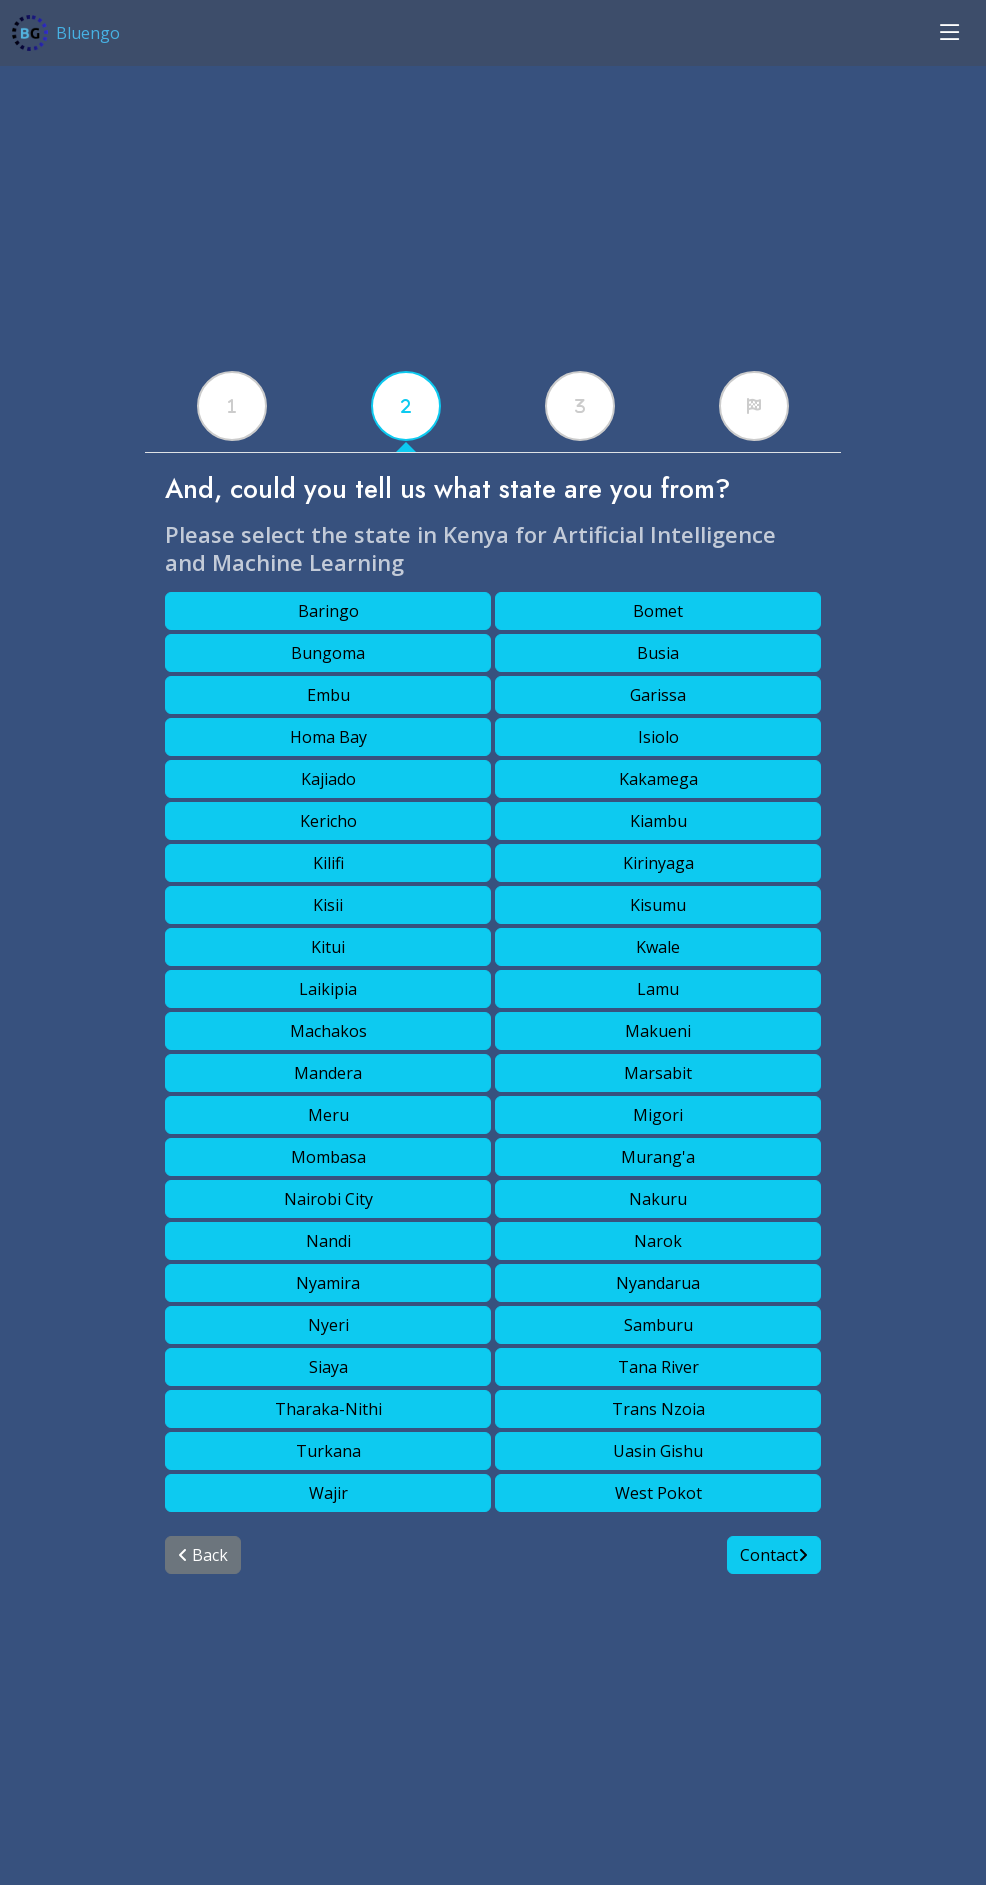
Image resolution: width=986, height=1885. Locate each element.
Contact (774, 1555)
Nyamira (328, 1283)
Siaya (328, 1367)
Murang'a (658, 1157)
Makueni (658, 1031)
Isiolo (658, 737)
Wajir (328, 1493)
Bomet (658, 611)
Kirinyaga (658, 863)
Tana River (658, 1367)
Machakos (328, 1031)
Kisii (328, 905)
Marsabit (658, 1073)
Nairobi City (328, 1199)
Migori (658, 1115)
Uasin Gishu (658, 1451)
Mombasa (328, 1157)
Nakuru (658, 1199)
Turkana (328, 1451)
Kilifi (328, 863)
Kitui (328, 947)
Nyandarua (658, 1283)
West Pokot (658, 1493)
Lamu (658, 989)
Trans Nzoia (658, 1409)
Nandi (328, 1241)
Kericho (328, 821)
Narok (658, 1241)
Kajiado (328, 779)
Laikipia (328, 989)
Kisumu (658, 905)
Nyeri (328, 1325)
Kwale (658, 947)
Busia (658, 653)
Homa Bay (328, 737)
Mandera (328, 1073)
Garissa (658, 695)
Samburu (658, 1325)
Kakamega (658, 779)
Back (203, 1555)
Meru (328, 1115)
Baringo (328, 611)
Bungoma (328, 653)
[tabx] (232, 406)
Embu (328, 695)
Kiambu (658, 821)
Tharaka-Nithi (328, 1409)
